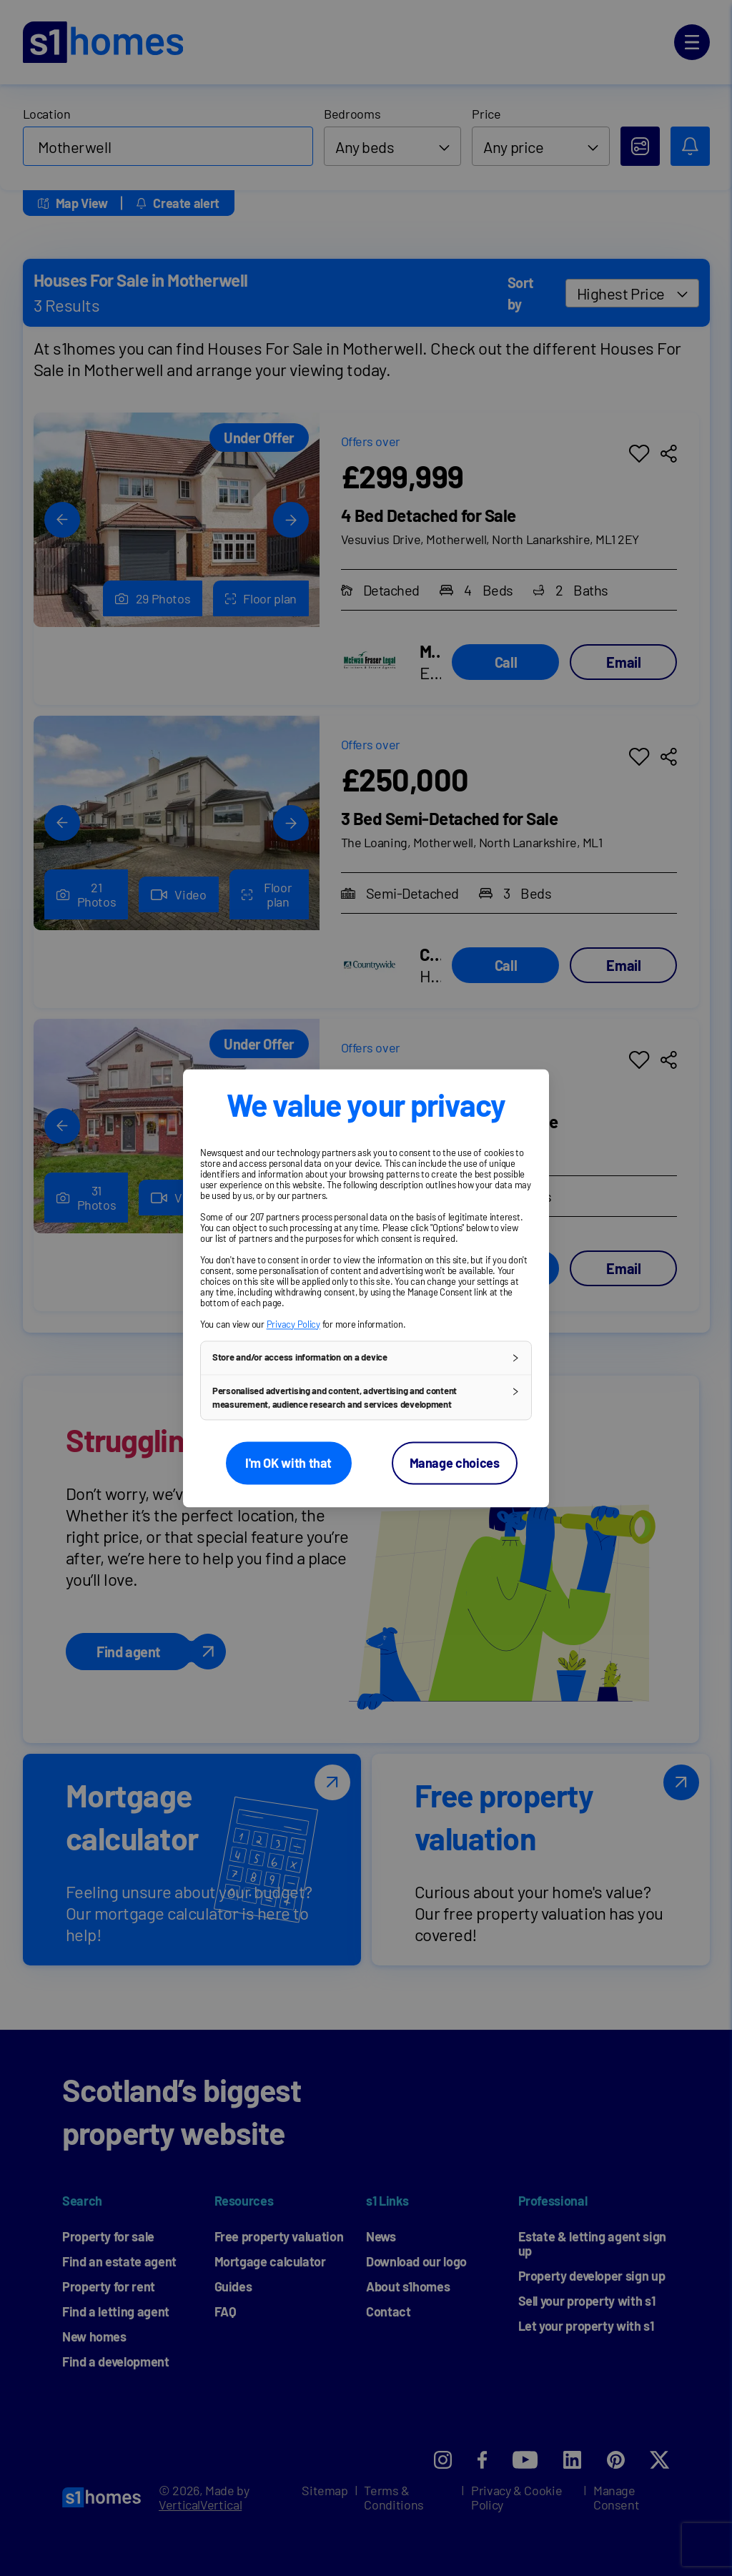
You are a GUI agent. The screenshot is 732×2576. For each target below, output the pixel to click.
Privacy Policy (293, 1324)
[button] (366, 1357)
